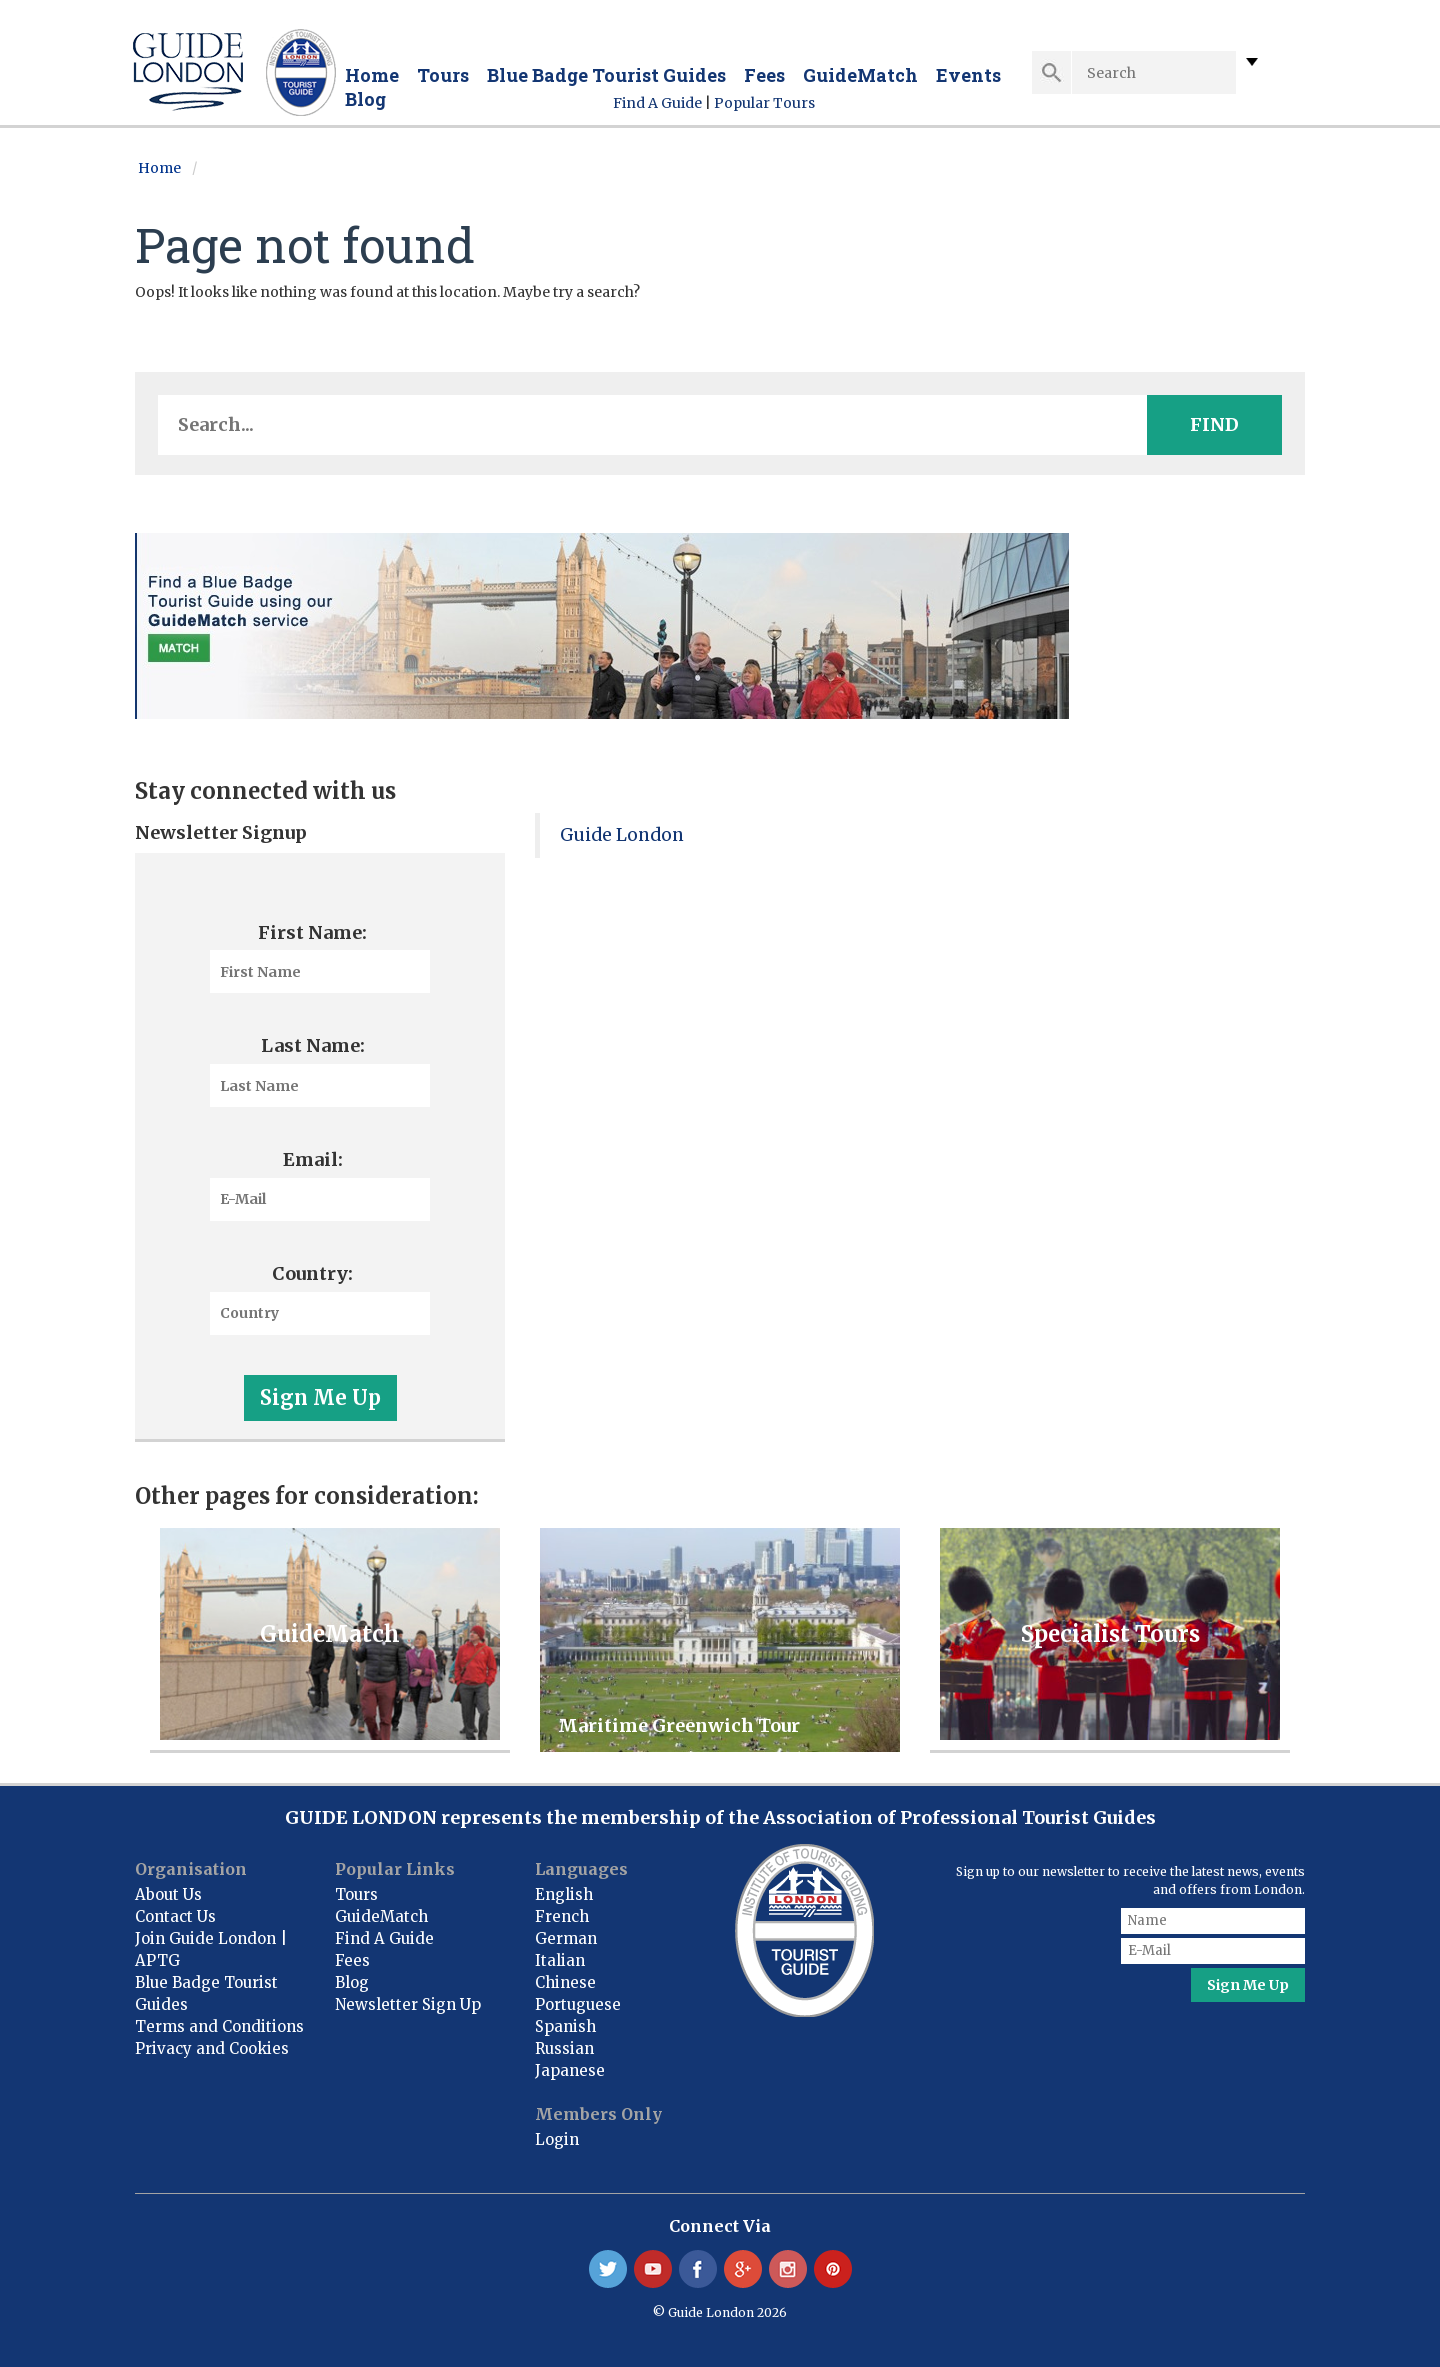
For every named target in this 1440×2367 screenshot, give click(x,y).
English (564, 1894)
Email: (313, 1159)
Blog (365, 99)
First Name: (312, 932)
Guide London (622, 835)
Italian (560, 1960)
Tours (443, 75)
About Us (168, 1894)
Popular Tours (764, 103)
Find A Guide (657, 103)
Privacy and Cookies (212, 2048)
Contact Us (175, 1916)
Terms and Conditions (219, 2026)
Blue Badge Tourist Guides (606, 75)
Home (372, 75)
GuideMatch (860, 75)
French (562, 1916)
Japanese (570, 2070)
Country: (312, 1273)
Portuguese (578, 2004)
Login (557, 2139)
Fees (764, 75)
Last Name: (313, 1045)
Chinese (565, 1982)
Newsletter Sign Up (408, 2004)
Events (968, 75)
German (566, 1938)
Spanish (565, 2026)
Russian (564, 2048)
